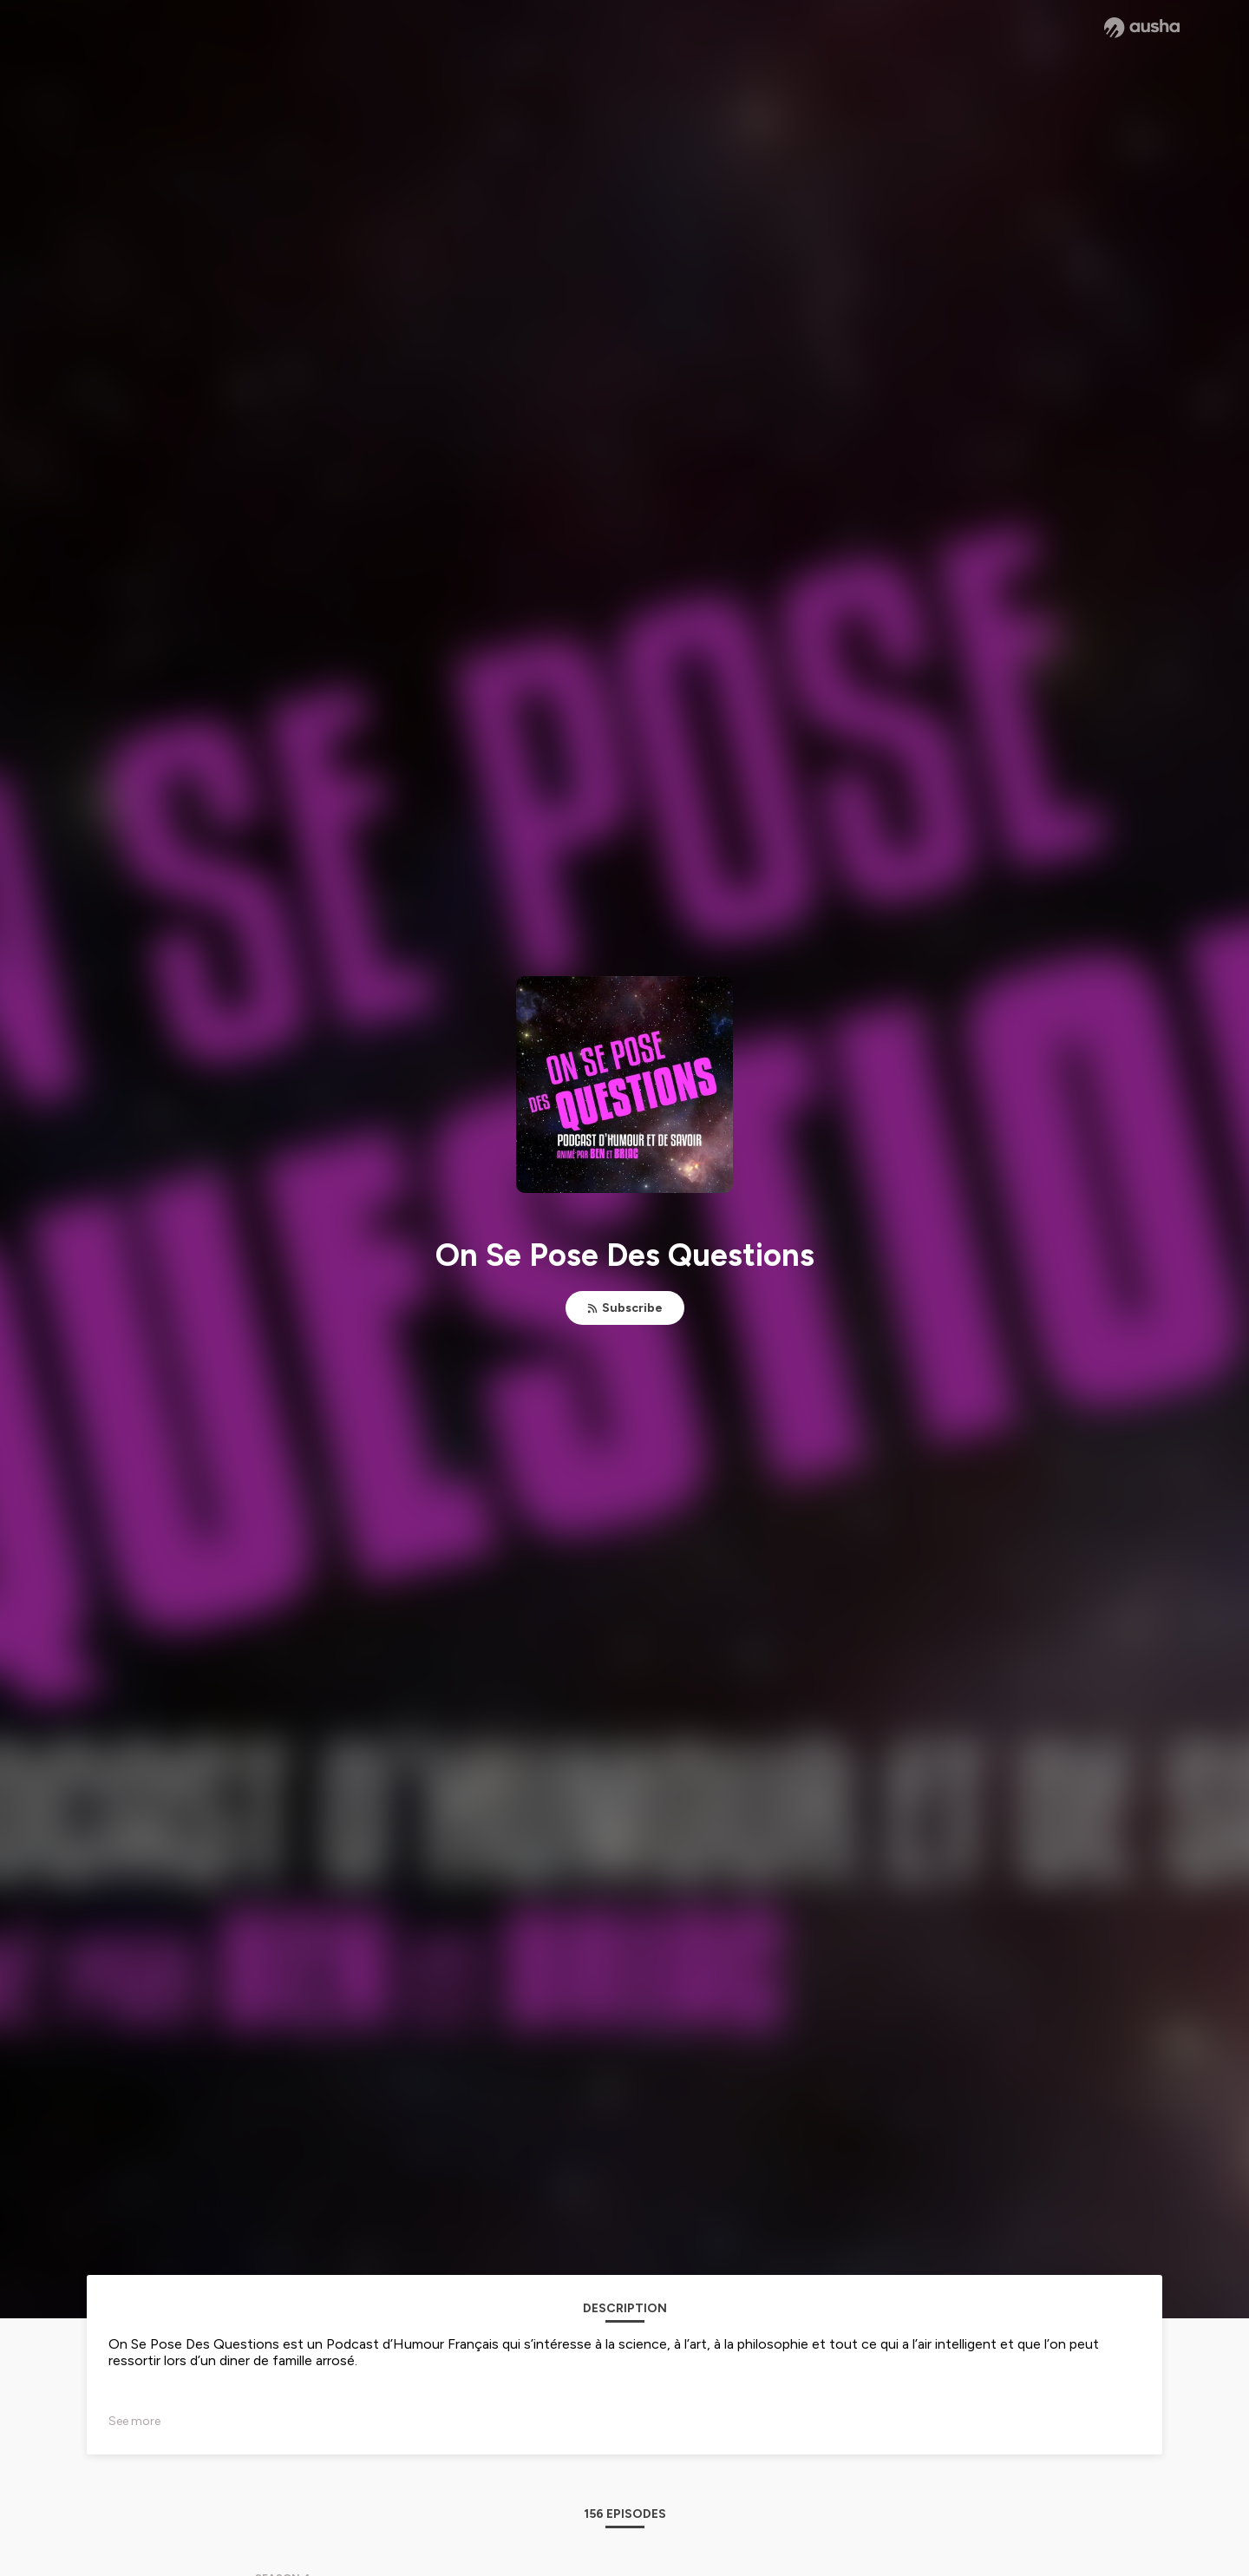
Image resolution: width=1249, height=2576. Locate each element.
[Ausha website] (1142, 27)
